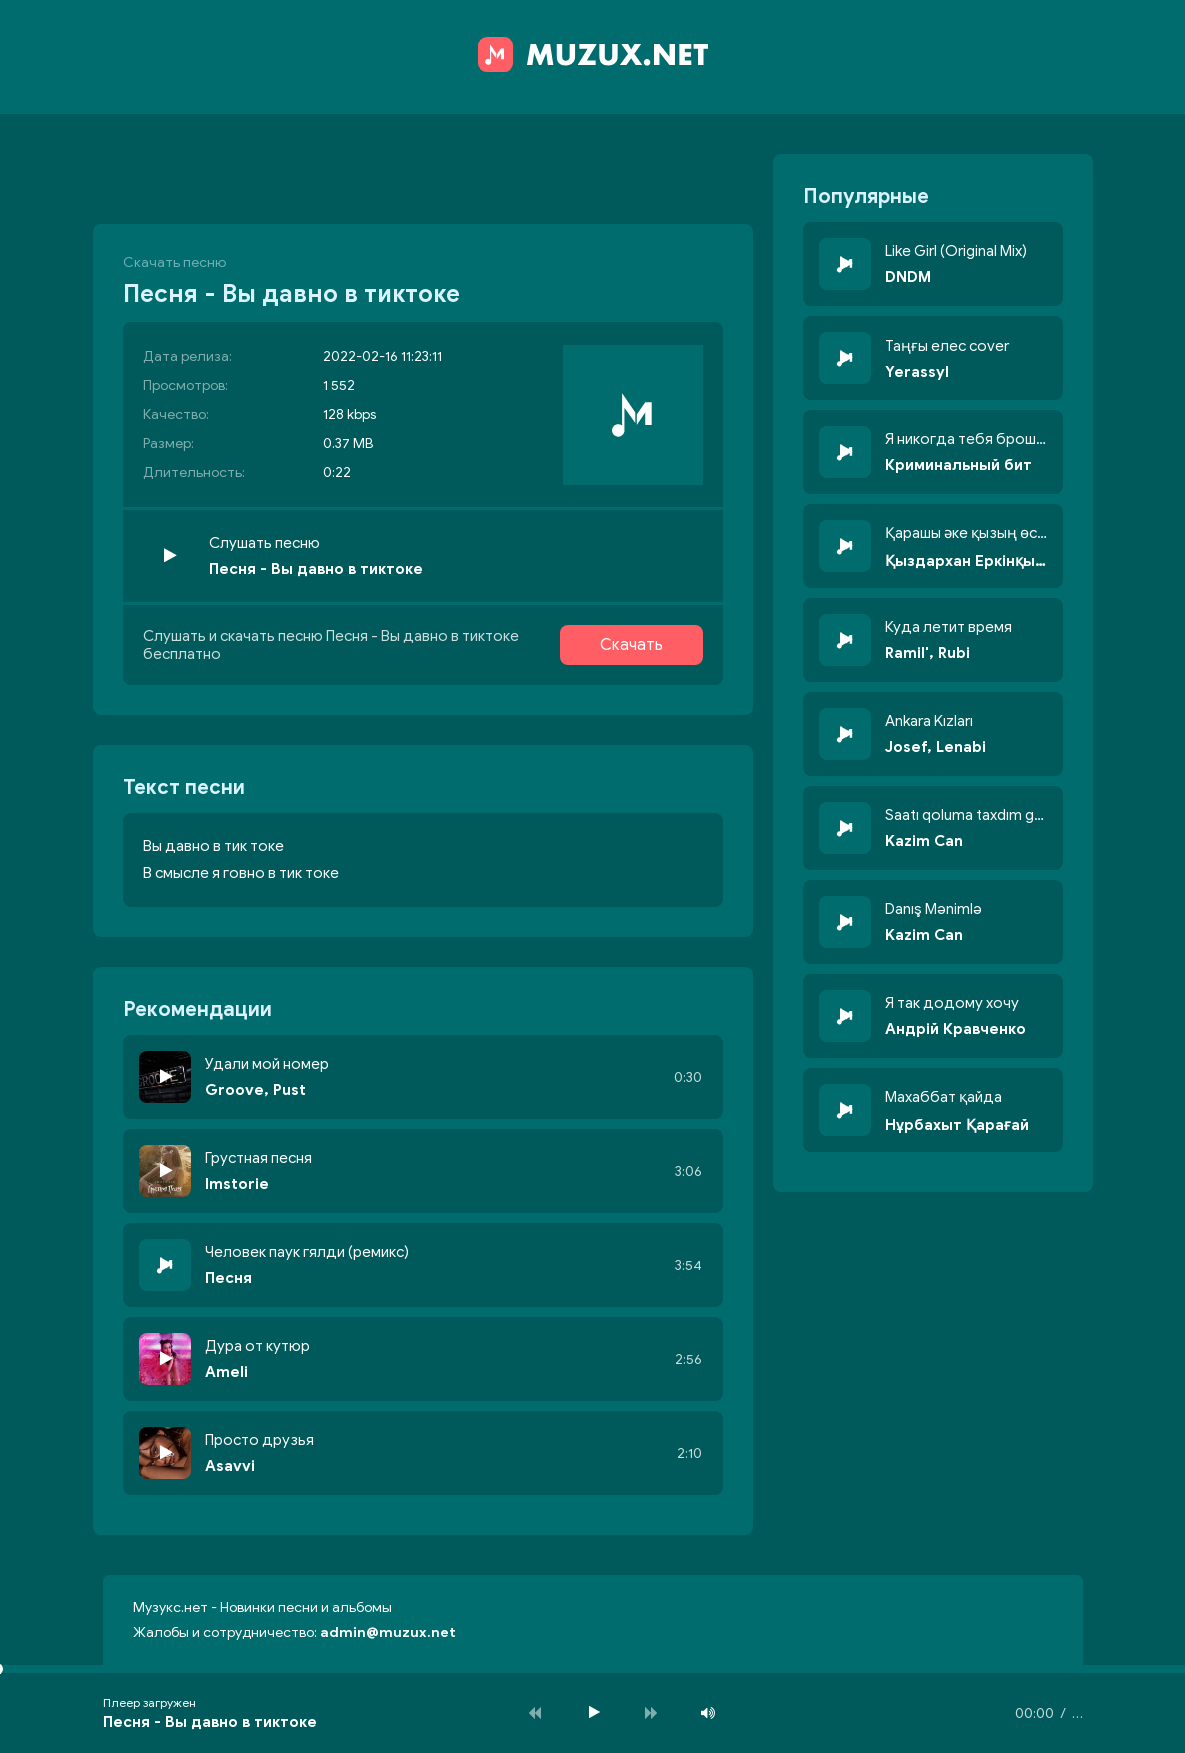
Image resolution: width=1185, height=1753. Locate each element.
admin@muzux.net (388, 1632)
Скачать (631, 645)
